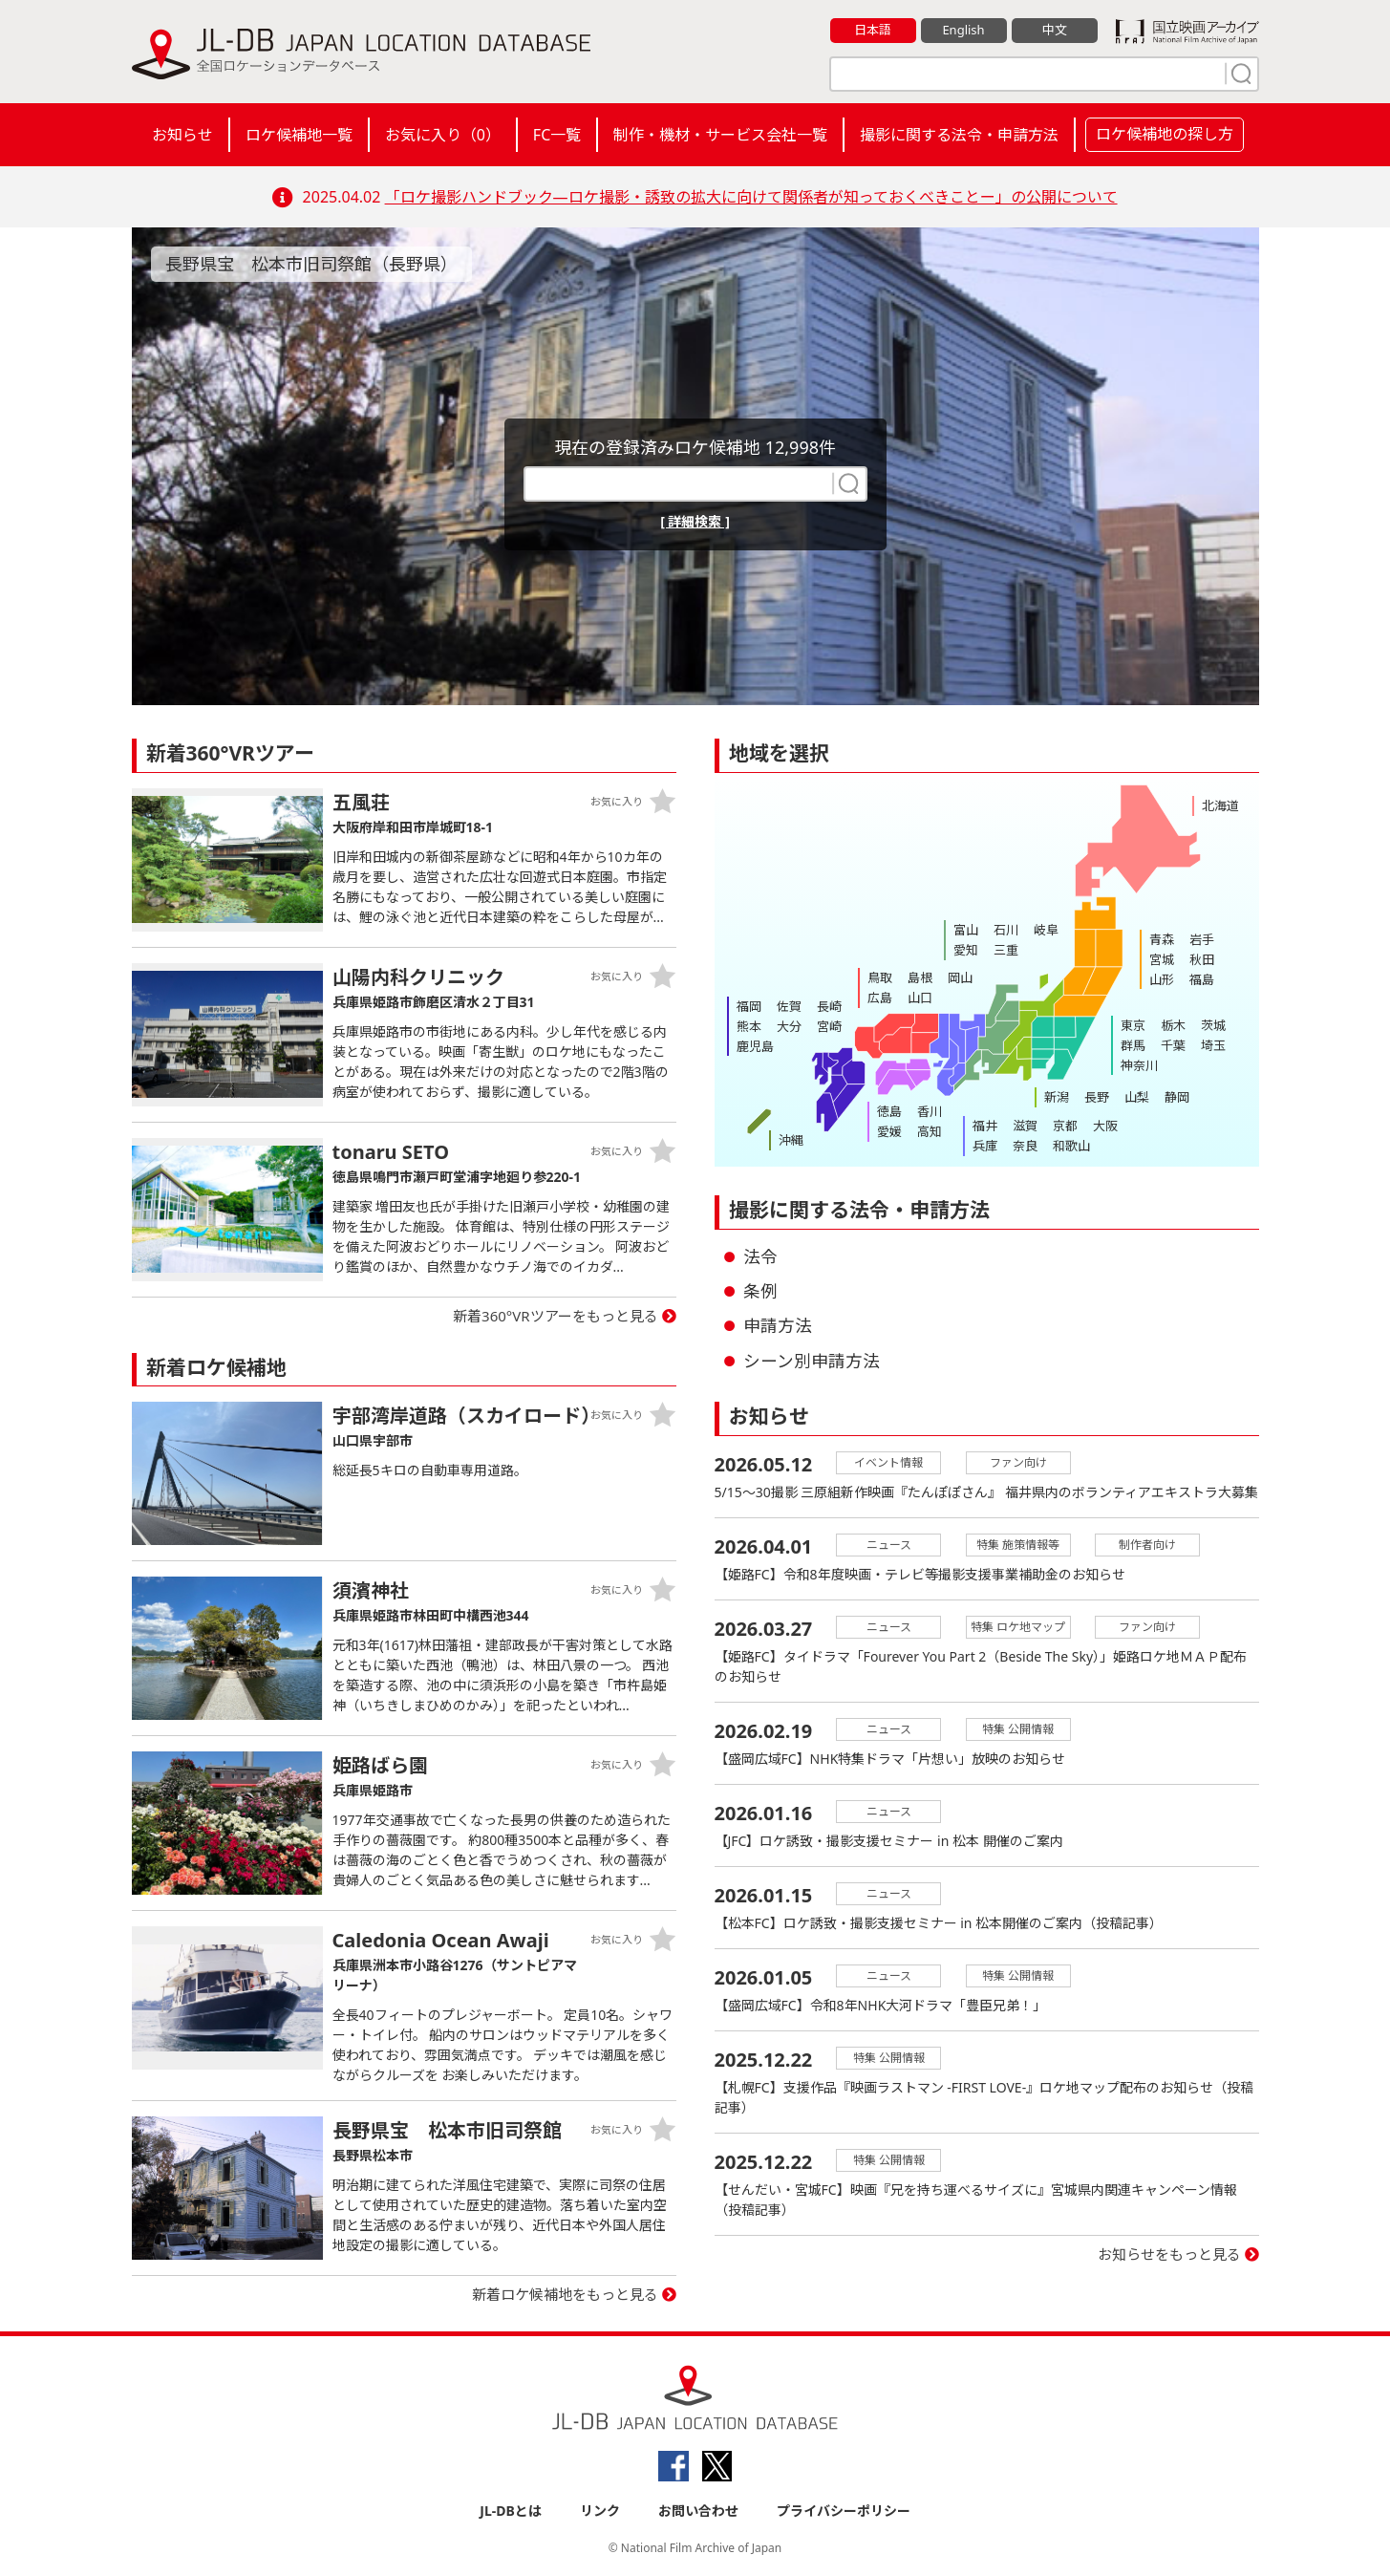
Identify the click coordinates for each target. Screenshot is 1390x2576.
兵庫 (985, 1145)
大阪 (1105, 1125)
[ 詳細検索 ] (695, 521)
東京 (1133, 1025)
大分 (789, 1026)
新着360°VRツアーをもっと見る (555, 1315)
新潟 (1056, 1097)
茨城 (1213, 1025)
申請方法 (777, 1325)
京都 (1065, 1125)
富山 (965, 929)
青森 (1161, 939)
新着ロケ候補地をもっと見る (565, 2294)
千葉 (1173, 1045)
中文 (1054, 29)
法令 (760, 1256)
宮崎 (829, 1026)
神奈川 (1139, 1065)
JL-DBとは (511, 2510)
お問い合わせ (698, 2510)
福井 (985, 1125)
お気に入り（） (443, 134)
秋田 (1201, 959)
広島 (879, 997)
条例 (760, 1290)
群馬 (1133, 1045)
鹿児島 (755, 1046)
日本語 (872, 29)
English (963, 29)
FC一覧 (557, 134)
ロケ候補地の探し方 (1164, 133)
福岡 (749, 1006)
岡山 (960, 977)
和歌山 (1071, 1145)
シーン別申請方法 (811, 1360)
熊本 (749, 1026)
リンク (600, 2510)
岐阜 (1046, 929)
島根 (920, 977)
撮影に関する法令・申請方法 (959, 134)
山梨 (1136, 1097)
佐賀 (789, 1006)
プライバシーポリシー (843, 2510)
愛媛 (889, 1131)
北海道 (1220, 805)
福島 (1201, 979)
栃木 (1173, 1025)
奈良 (1025, 1145)
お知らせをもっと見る (1169, 2254)
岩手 (1201, 939)
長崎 (829, 1006)
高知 (929, 1131)
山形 (1161, 979)
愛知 (965, 949)
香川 (929, 1111)
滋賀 (1025, 1125)
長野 (1096, 1097)
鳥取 (879, 977)
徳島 (889, 1111)
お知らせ (182, 134)
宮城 (1161, 959)
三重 (1006, 949)
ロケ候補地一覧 (299, 134)
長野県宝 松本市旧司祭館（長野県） (311, 263)
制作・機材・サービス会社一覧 (720, 134)
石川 (1006, 929)
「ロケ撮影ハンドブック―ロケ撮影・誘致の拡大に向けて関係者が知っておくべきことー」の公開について (751, 196)
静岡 (1177, 1097)
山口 (920, 997)
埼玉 (1213, 1045)
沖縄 (791, 1139)
